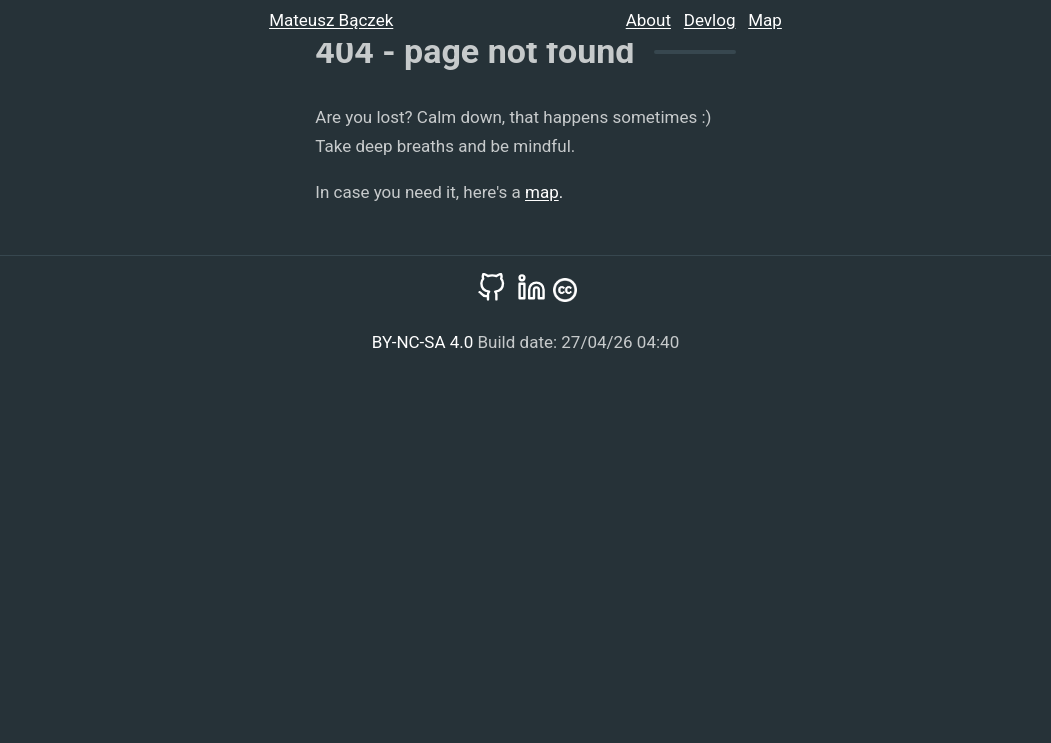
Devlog (710, 20)
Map (765, 20)
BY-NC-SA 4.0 (425, 342)
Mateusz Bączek (331, 20)
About (648, 20)
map (542, 192)
